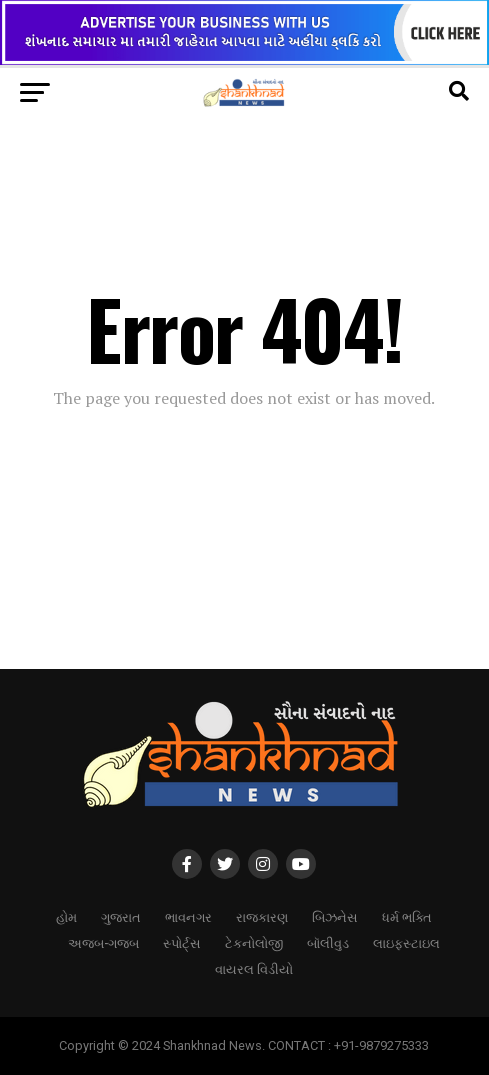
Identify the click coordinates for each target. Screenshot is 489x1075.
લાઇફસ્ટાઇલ (406, 942)
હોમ (66, 916)
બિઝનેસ (335, 916)
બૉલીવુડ (328, 942)
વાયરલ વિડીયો (254, 968)
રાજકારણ (262, 916)
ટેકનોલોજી (254, 942)
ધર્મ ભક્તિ (407, 916)
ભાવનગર (188, 916)
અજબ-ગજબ (103, 942)
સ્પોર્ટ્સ (182, 942)
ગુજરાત (121, 916)
